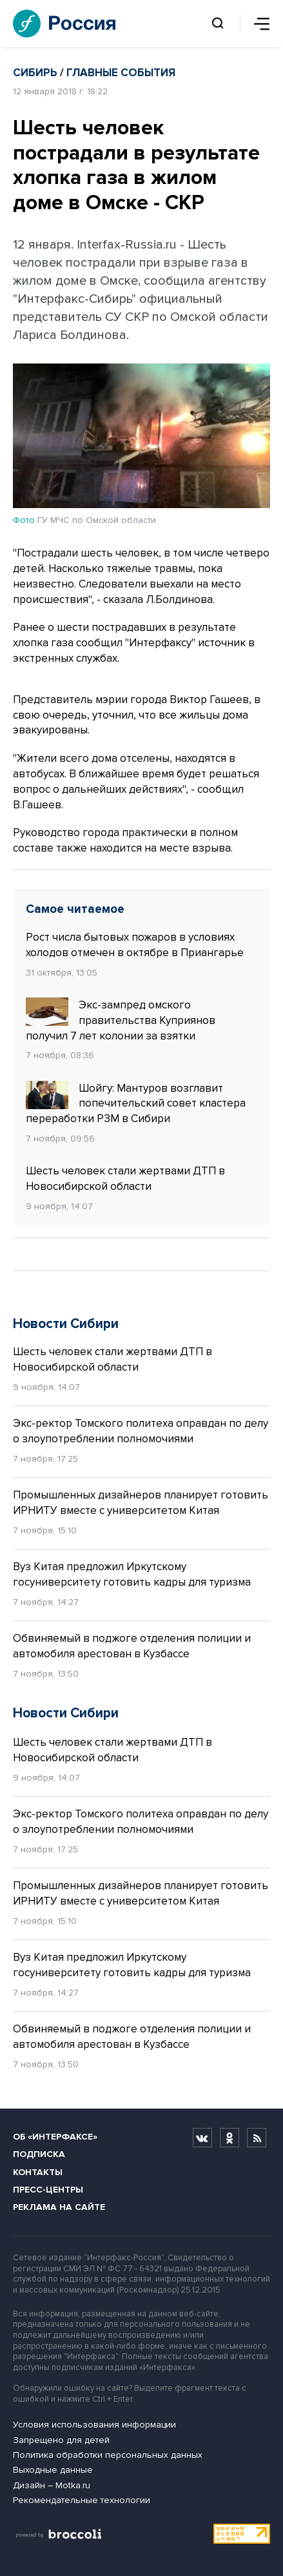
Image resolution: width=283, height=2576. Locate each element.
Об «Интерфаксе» (55, 2136)
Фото (24, 520)
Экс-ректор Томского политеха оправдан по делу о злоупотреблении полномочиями (140, 1431)
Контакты (38, 2172)
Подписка (39, 2154)
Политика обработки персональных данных (107, 2454)
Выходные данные (53, 2469)
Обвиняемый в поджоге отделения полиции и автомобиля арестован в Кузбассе (132, 1646)
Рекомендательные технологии (81, 2500)
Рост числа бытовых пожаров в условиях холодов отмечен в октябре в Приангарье (135, 944)
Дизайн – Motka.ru (51, 2485)
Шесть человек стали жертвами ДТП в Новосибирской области (125, 1178)
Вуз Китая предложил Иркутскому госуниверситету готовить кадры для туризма (132, 1574)
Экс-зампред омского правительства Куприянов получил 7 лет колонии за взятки (120, 1020)
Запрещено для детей (61, 2440)
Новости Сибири (66, 1324)
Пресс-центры (48, 2189)
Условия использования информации (94, 2424)
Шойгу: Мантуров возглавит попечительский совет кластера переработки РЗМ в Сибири (136, 1103)
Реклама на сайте (59, 2207)
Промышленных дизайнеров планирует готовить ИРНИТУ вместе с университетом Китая (140, 1502)
